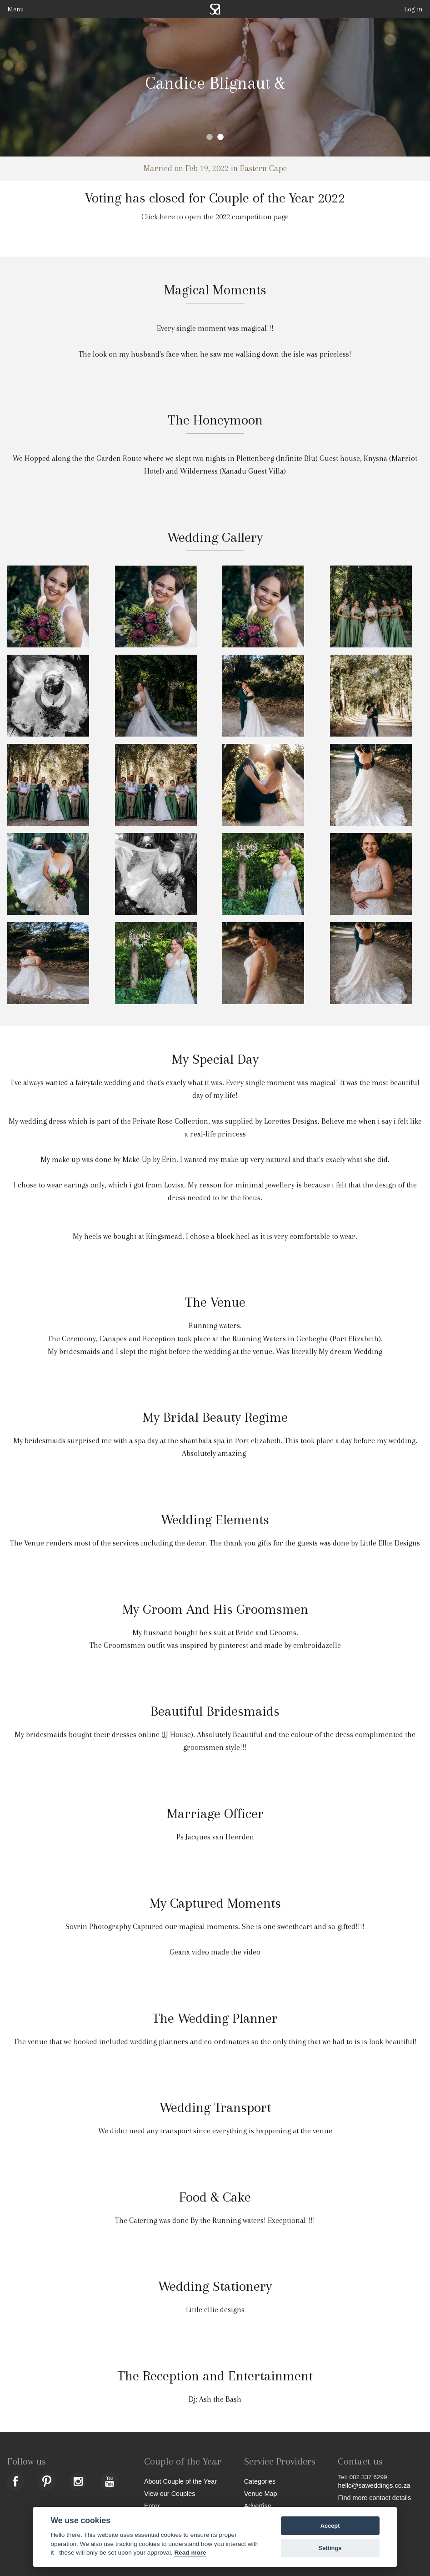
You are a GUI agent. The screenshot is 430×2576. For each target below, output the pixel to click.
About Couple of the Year (180, 2481)
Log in (413, 9)
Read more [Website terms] (190, 2552)
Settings (330, 2548)
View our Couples (169, 2493)
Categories (260, 2481)
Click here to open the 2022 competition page (215, 216)
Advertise (257, 2505)
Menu (15, 9)
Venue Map (260, 2493)
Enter (152, 2505)
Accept (330, 2525)
